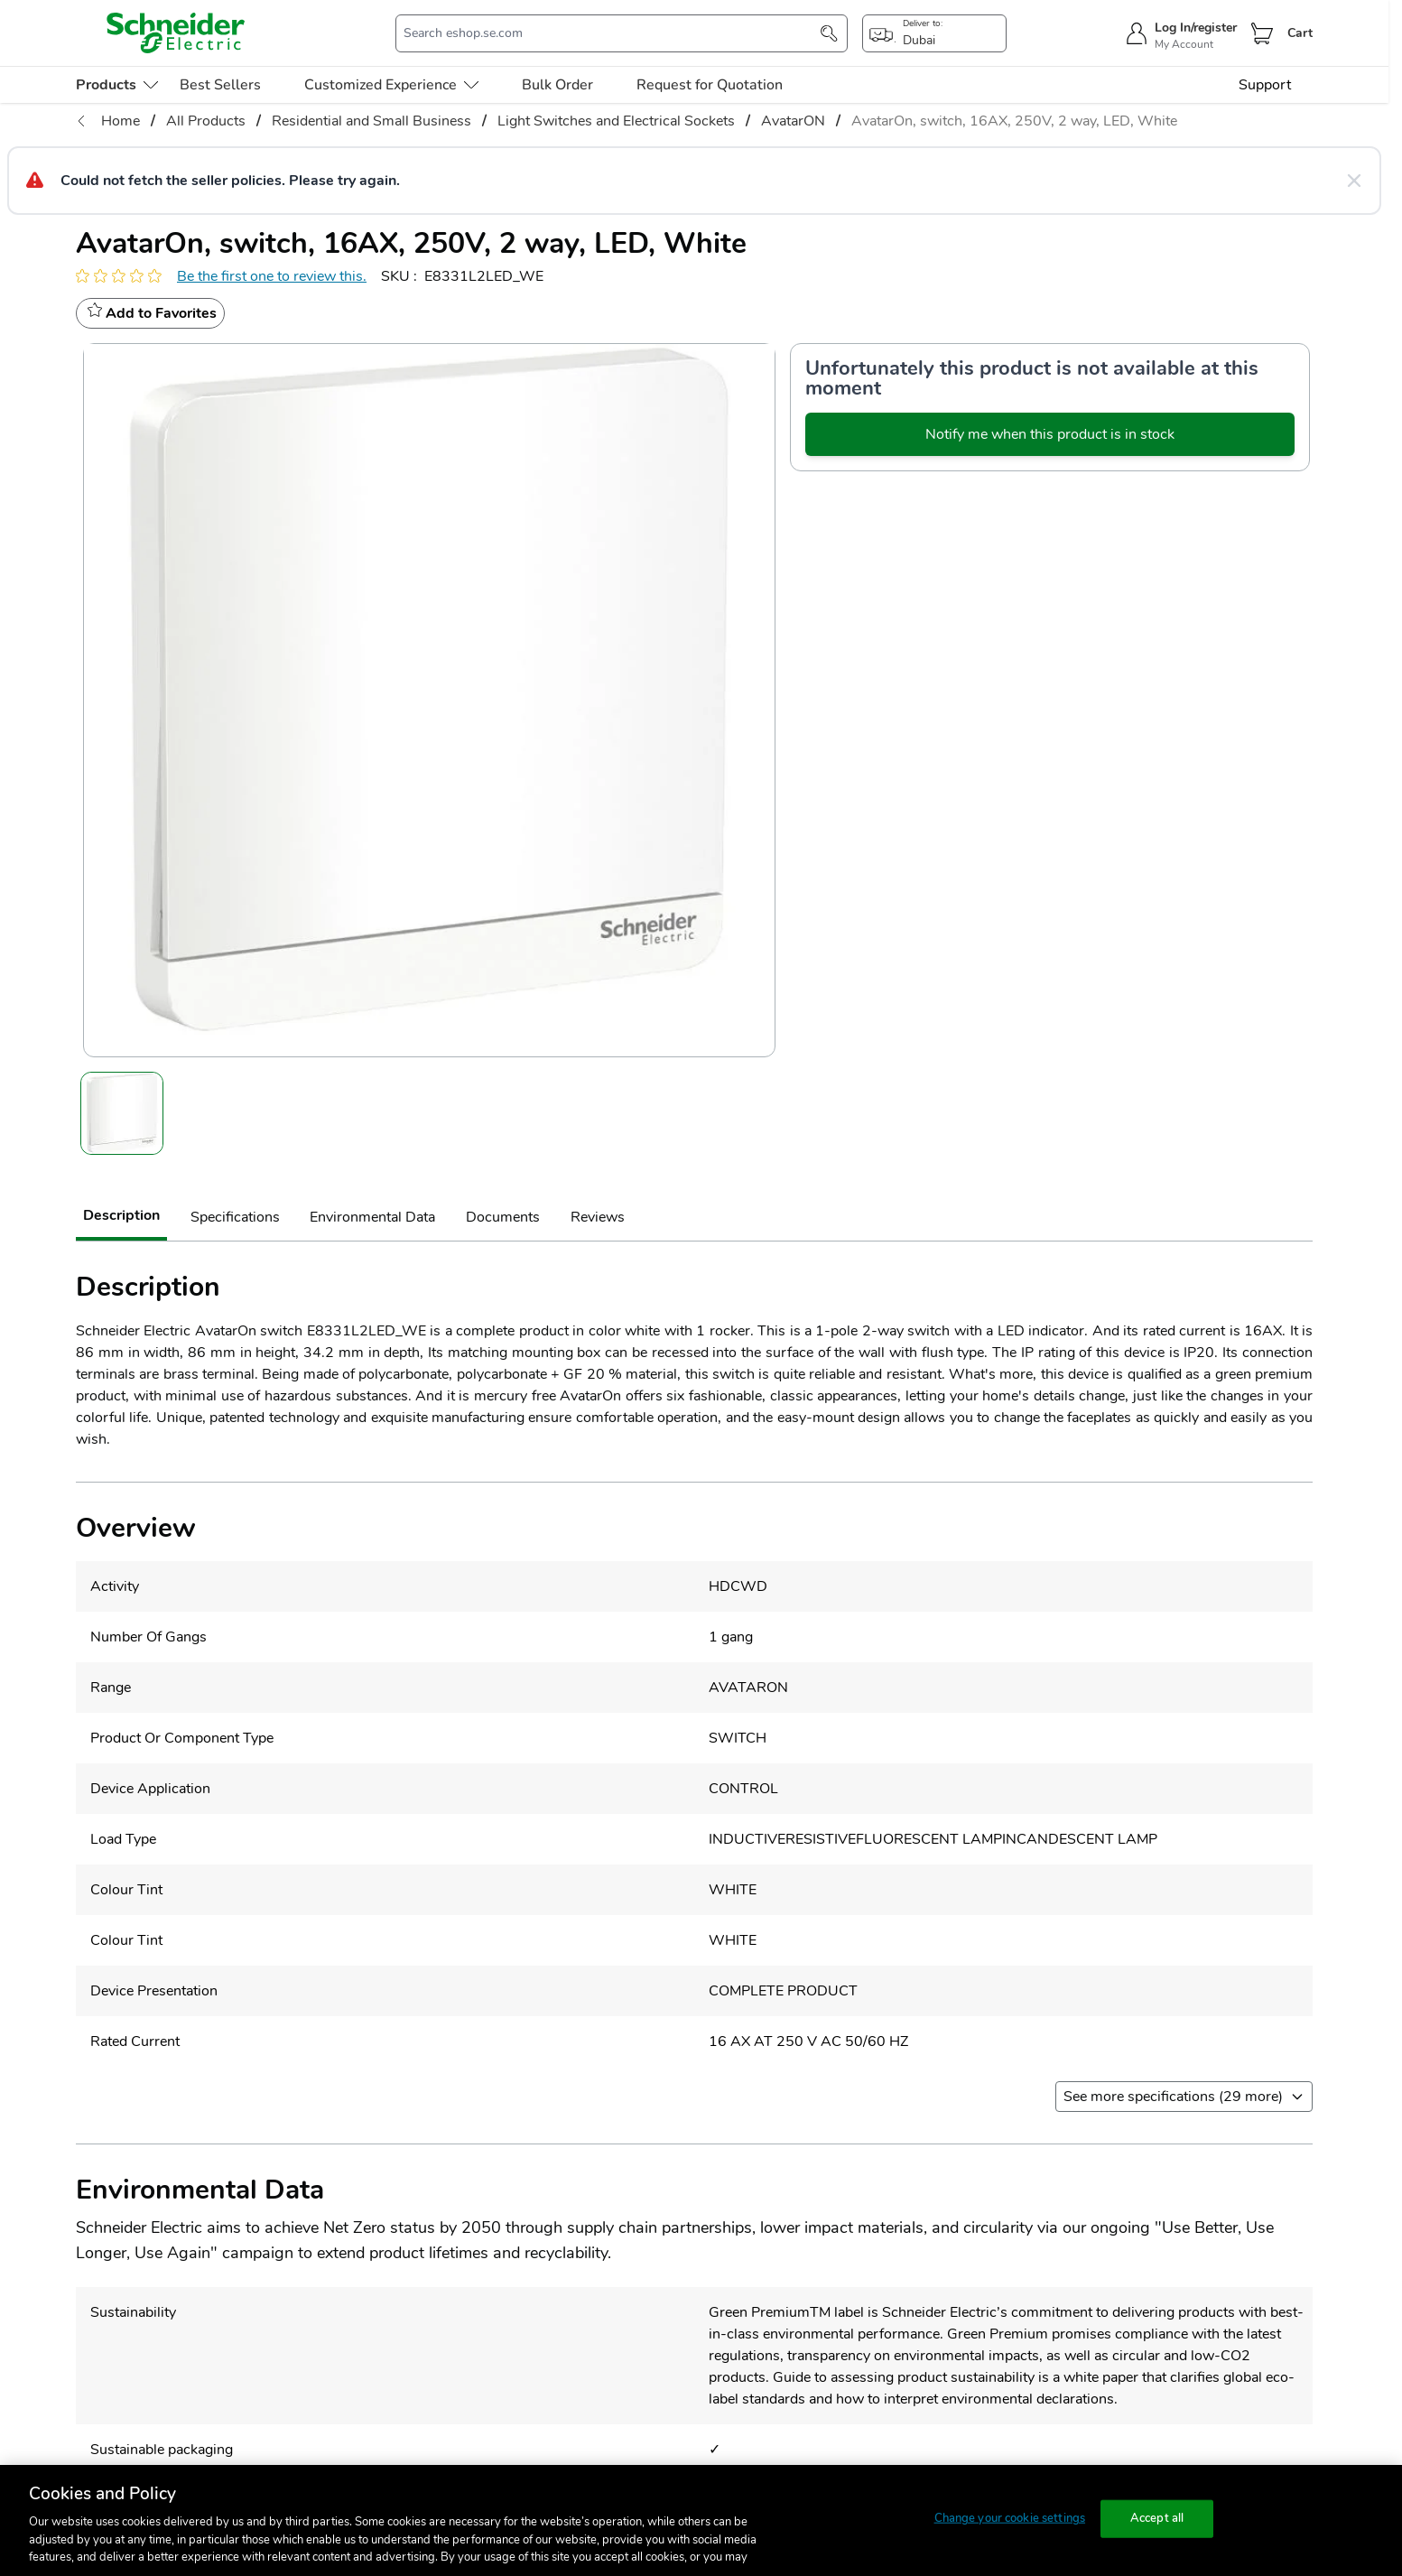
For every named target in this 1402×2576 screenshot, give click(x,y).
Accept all (1157, 2518)
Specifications (235, 1217)
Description (121, 1215)
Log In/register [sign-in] (1196, 27)
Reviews (598, 1217)
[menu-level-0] (117, 85)
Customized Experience (391, 85)
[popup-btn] (934, 33)
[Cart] (1262, 33)
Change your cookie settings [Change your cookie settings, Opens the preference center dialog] (1010, 2518)
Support (1265, 85)
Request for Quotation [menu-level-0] (709, 85)
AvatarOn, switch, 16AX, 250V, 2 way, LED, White (1014, 121)
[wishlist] (150, 313)
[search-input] (612, 33)
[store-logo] (176, 33)
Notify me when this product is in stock (1050, 434)
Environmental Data (372, 1217)
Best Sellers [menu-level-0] (220, 85)
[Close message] (1354, 180)
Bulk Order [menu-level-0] (557, 85)
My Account (1184, 44)
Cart (1300, 33)
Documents (503, 1217)
